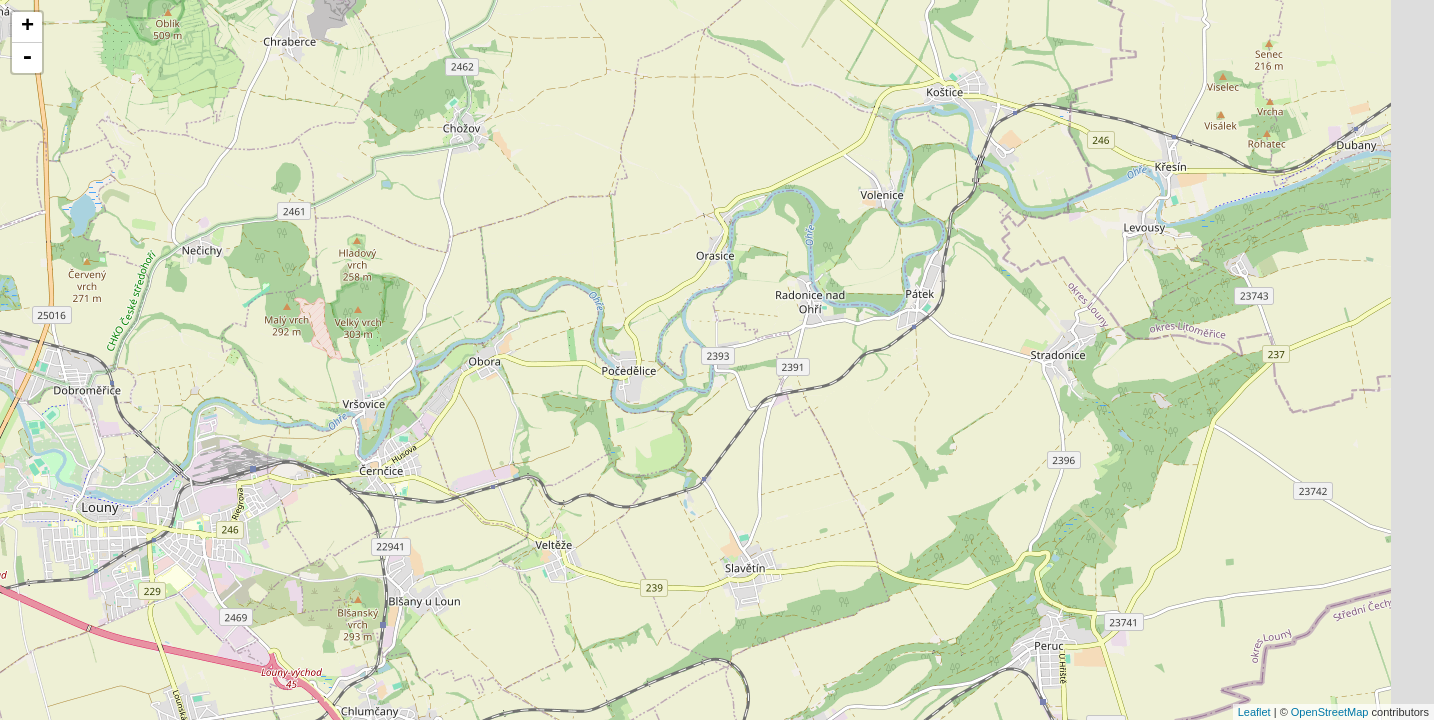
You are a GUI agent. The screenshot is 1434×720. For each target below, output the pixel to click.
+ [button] (27, 27)
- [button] (27, 58)
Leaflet (1254, 712)
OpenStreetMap (1330, 712)
